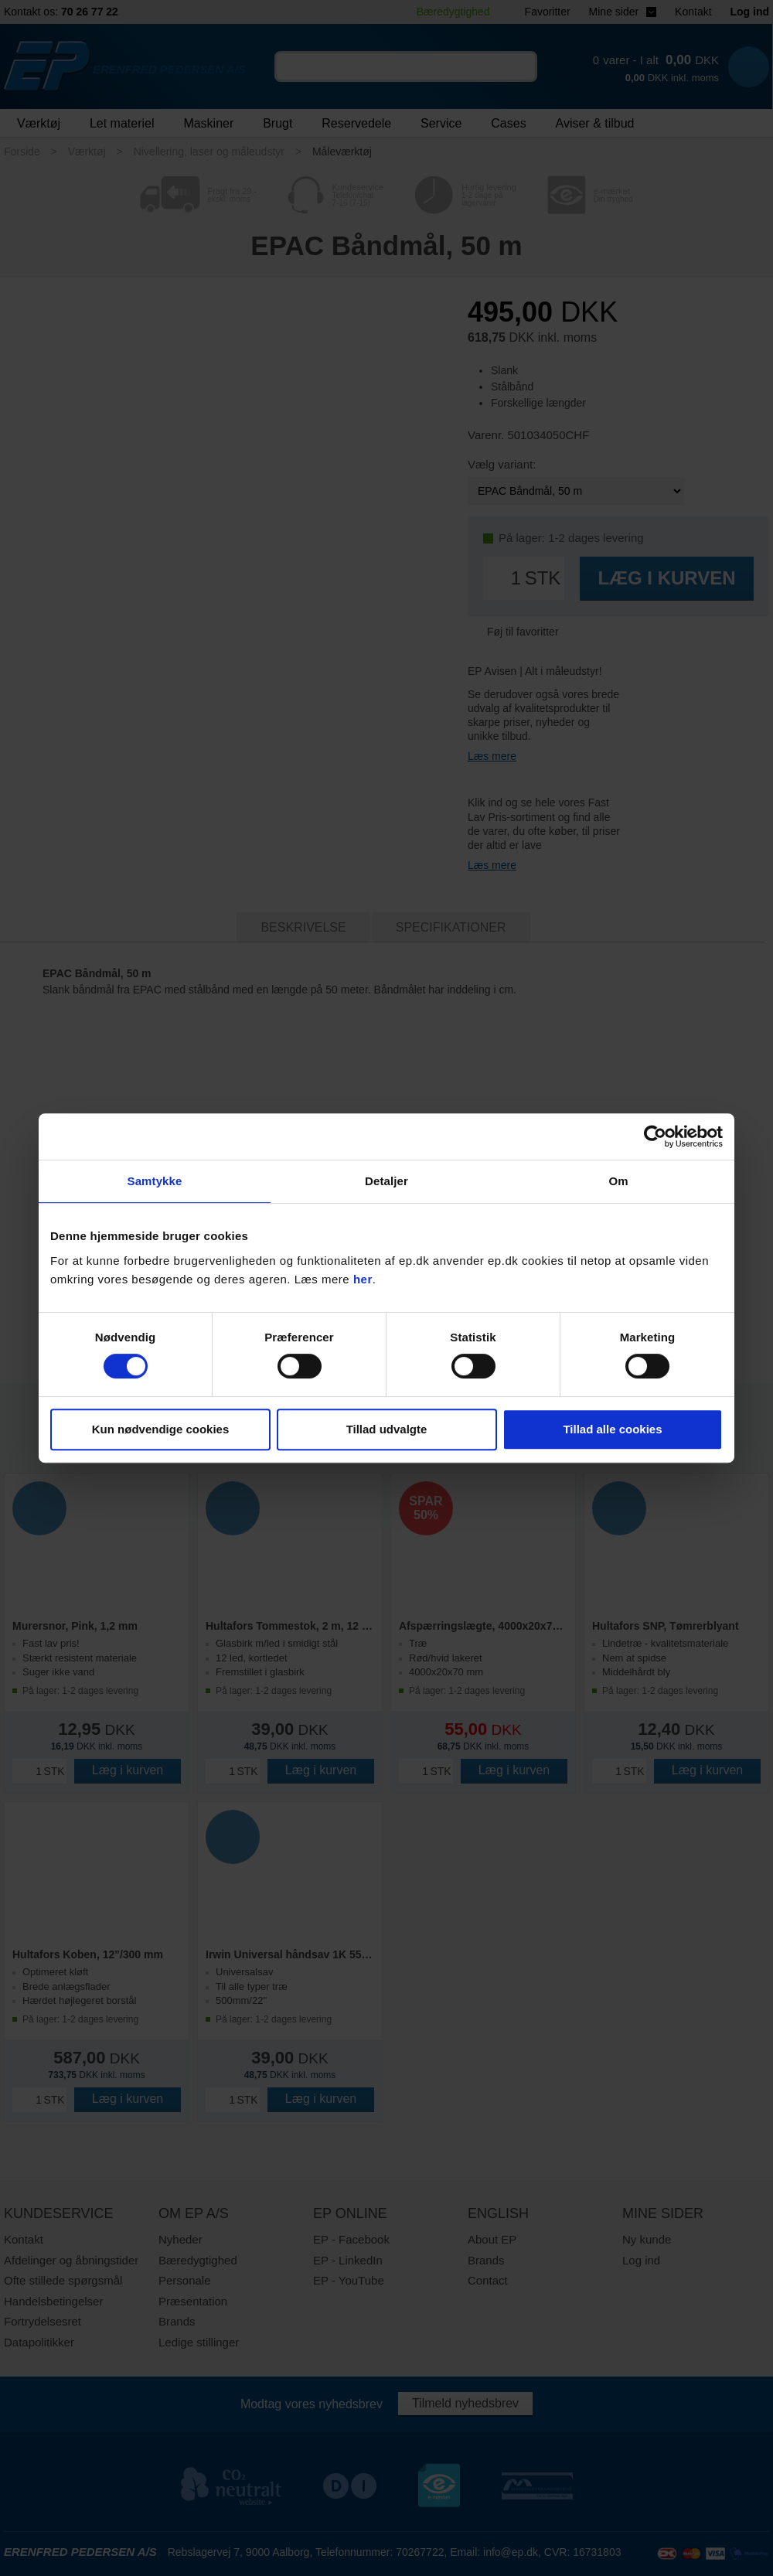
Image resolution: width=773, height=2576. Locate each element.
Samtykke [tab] (155, 1180)
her (363, 1279)
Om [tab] (618, 1180)
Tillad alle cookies (612, 1429)
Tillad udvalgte (386, 1429)
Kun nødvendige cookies (161, 1429)
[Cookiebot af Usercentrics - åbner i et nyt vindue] (655, 1136)
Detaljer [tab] (386, 1180)
